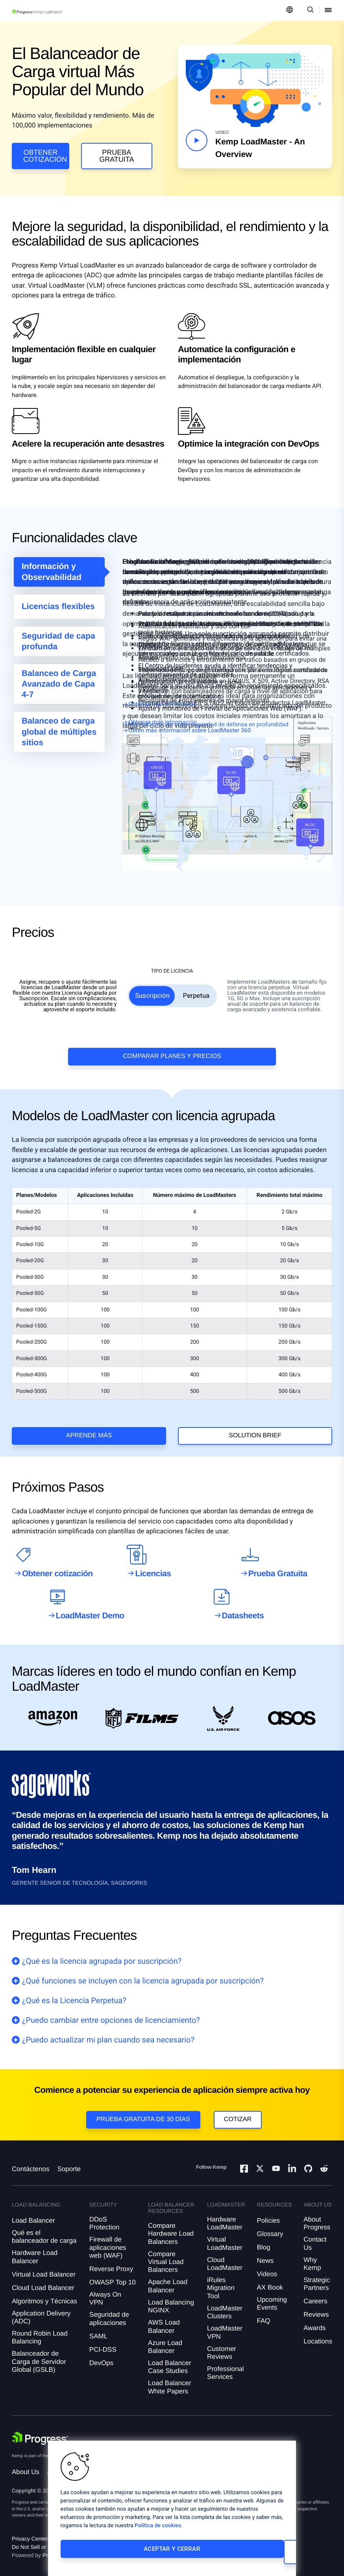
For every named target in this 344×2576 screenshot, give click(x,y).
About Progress (316, 2216)
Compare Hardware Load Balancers (171, 2226)
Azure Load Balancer (165, 2339)
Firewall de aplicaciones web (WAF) (107, 2241)
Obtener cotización (45, 155)
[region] (172, 2511)
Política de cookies (158, 2532)
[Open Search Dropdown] (309, 10)
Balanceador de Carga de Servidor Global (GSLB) (39, 2355)
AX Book (270, 2280)
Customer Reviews (221, 2345)
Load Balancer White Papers (169, 2380)
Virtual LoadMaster (224, 2236)
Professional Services (225, 2365)
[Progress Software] (40, 2431)
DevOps (101, 2356)
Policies (268, 2213)
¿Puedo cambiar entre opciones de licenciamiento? (111, 2005)
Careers (315, 2294)
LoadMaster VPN (224, 2325)
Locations (317, 2334)
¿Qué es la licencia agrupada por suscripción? (101, 1946)
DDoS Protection (104, 2216)
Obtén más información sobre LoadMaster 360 (189, 735)
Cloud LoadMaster (224, 2256)
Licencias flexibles (58, 611)
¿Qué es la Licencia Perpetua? (74, 1985)
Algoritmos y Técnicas (44, 2294)
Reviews (316, 2308)
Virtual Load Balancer (44, 2267)
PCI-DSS (103, 2342)
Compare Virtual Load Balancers (165, 2255)
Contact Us (315, 2236)
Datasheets (243, 1600)
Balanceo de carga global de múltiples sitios (59, 737)
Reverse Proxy (111, 2262)
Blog (263, 2240)
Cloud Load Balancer (43, 2280)
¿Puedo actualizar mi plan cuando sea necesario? (108, 2024)
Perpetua (196, 973)
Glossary (270, 2227)
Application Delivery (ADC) (41, 2310)
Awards (314, 2321)
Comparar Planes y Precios (172, 1033)
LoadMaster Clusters (224, 2305)
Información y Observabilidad (51, 577)
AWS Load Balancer (164, 2319)
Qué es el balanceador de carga (44, 2229)
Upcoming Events (272, 2296)
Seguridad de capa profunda (58, 646)
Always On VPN (105, 2291)
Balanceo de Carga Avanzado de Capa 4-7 (59, 689)
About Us (25, 2465)
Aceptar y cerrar (112, 2555)
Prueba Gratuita (116, 155)
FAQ (263, 2314)
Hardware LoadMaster (224, 2216)
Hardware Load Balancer (34, 2250)
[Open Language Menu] (290, 10)
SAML (98, 2329)
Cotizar (238, 2104)
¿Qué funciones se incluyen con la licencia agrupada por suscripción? (143, 1965)
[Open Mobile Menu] (328, 10)
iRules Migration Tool (221, 2281)
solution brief (255, 1412)
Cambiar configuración (223, 2555)
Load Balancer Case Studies (169, 2359)
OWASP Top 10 (112, 2275)
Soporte (69, 2162)
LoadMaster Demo (90, 1600)
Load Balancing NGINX (171, 2299)
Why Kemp (312, 2256)
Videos (267, 2267)
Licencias (153, 1558)
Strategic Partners (316, 2276)
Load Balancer (33, 2213)
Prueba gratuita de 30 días (143, 2104)
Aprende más (89, 1412)
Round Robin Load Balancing (40, 2330)
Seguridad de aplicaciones (109, 2311)
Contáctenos (30, 2162)
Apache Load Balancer (167, 2279)
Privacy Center (30, 2531)
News (265, 2253)
